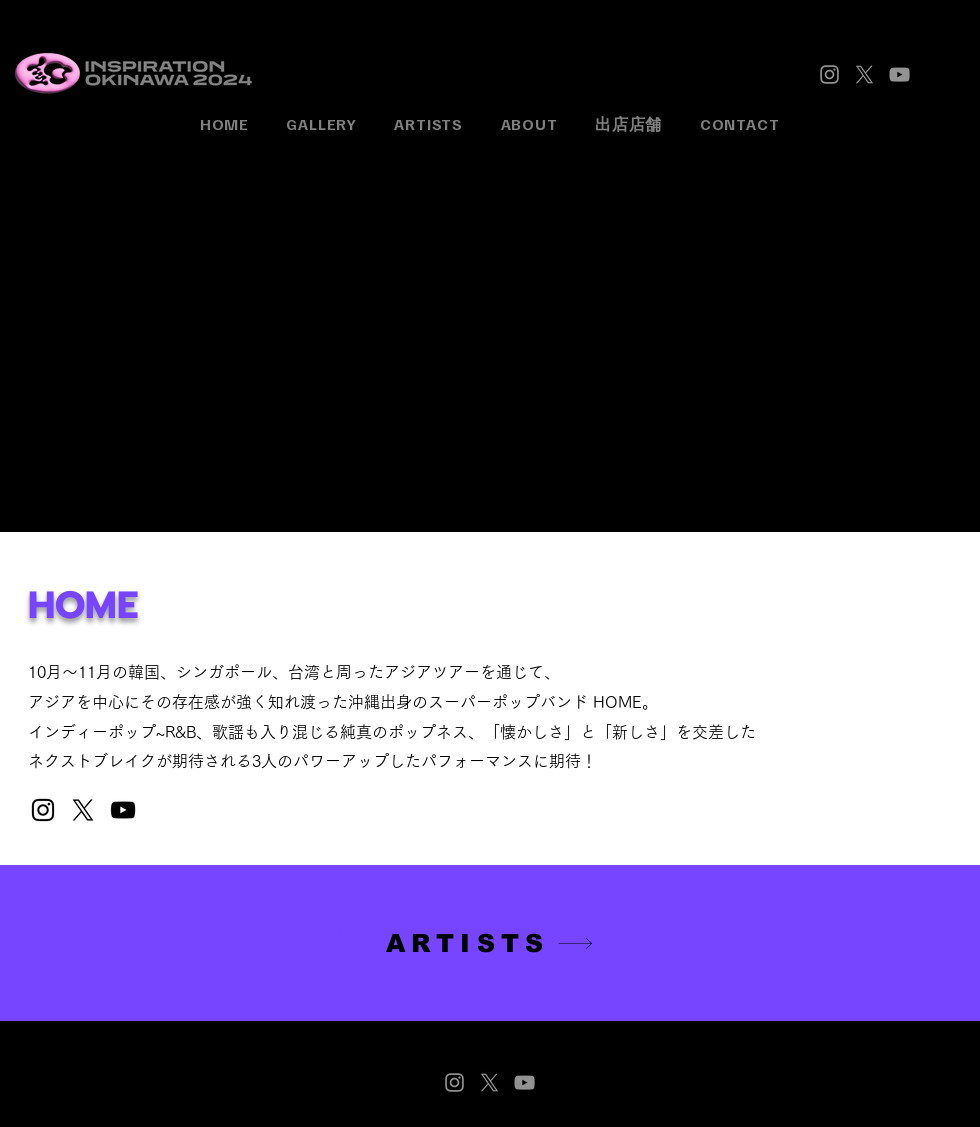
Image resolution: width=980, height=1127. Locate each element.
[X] (864, 74)
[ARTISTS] (490, 943)
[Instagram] (829, 74)
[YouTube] (899, 74)
